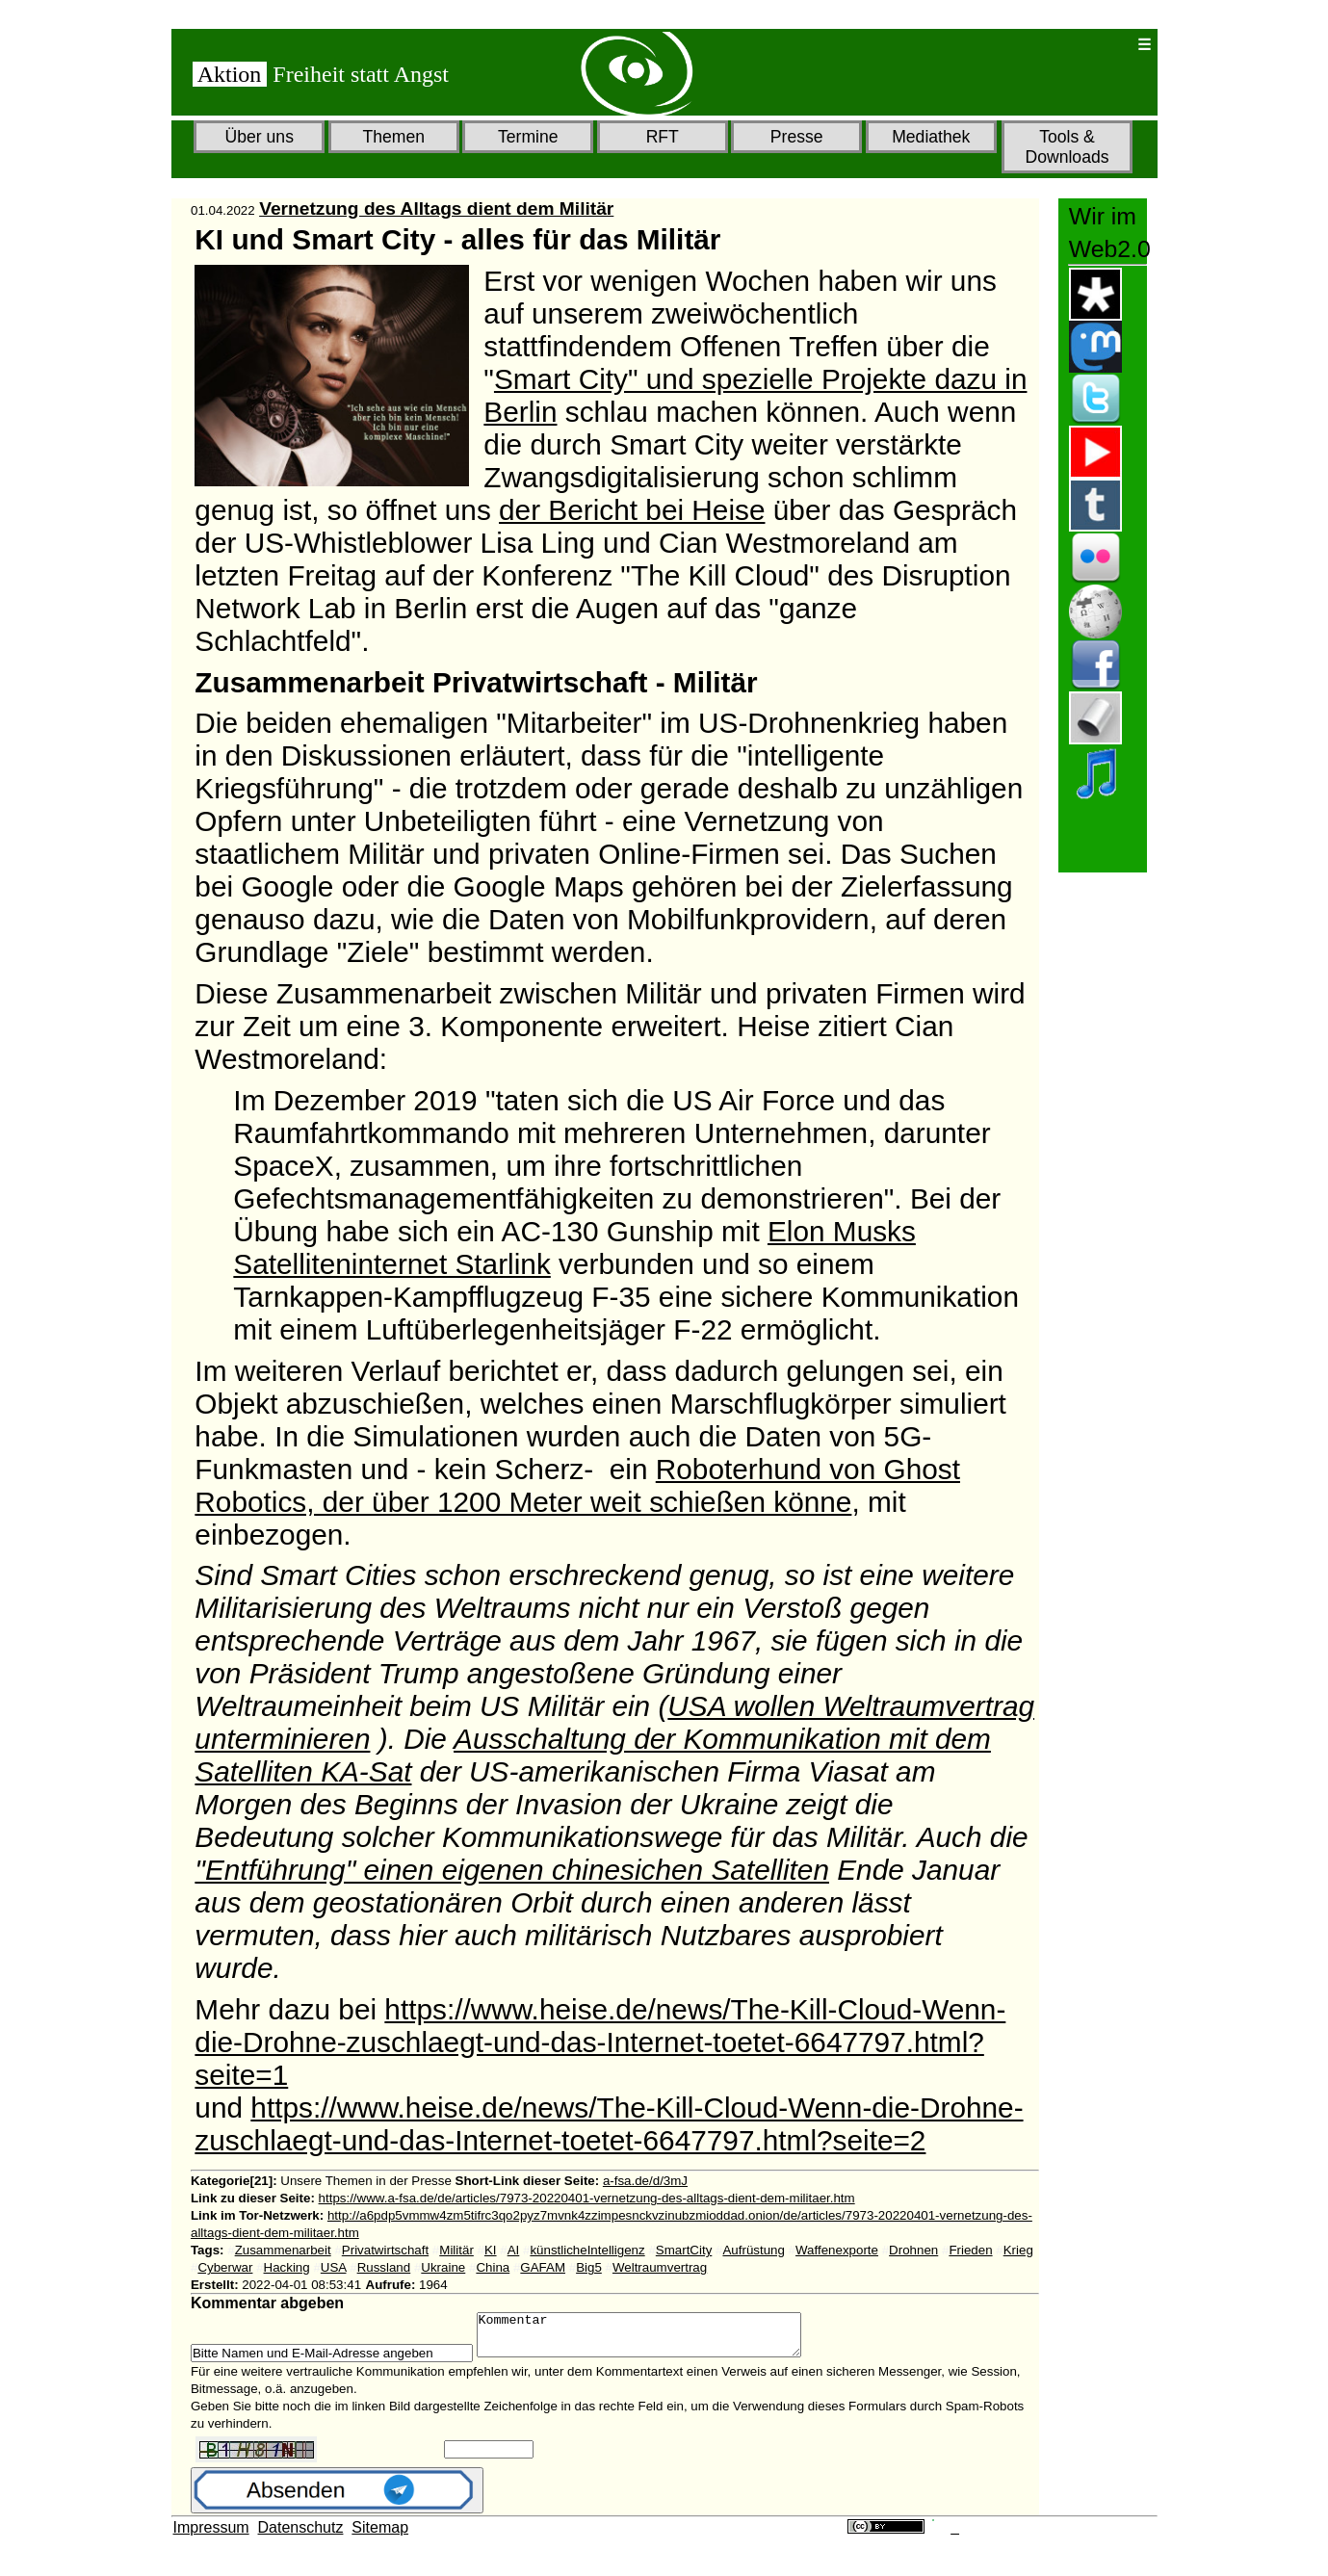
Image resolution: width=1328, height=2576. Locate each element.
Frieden (970, 2250)
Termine (528, 136)
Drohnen (913, 2250)
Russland (384, 2267)
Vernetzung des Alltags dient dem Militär (436, 208)
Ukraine (443, 2267)
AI (514, 2250)
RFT (662, 136)
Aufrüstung (753, 2250)
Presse (796, 136)
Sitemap (380, 2536)
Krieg (1018, 2250)
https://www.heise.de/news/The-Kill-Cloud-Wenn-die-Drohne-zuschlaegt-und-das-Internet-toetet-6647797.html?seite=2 (609, 2124)
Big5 (589, 2267)
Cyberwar (224, 2267)
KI (490, 2250)
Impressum (211, 2536)
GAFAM (542, 2267)
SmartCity (684, 2250)
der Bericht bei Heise (632, 510)
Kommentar (658, 2339)
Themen (393, 136)
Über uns (259, 136)
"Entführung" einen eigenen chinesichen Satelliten (512, 1870)
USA (334, 2267)
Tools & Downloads (1066, 147)
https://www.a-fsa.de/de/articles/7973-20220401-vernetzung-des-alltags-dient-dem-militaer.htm (587, 2198)
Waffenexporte (836, 2250)
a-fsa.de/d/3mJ (645, 2180)
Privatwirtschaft (385, 2250)
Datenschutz (301, 2536)
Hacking (287, 2267)
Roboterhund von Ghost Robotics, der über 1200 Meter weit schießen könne (577, 1485)
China (492, 2267)
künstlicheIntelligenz (587, 2250)
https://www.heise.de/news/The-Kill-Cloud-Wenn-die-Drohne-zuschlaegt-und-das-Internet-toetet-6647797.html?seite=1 (600, 2042)
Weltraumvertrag (659, 2267)
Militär (456, 2250)
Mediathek (931, 136)
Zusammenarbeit (283, 2250)
